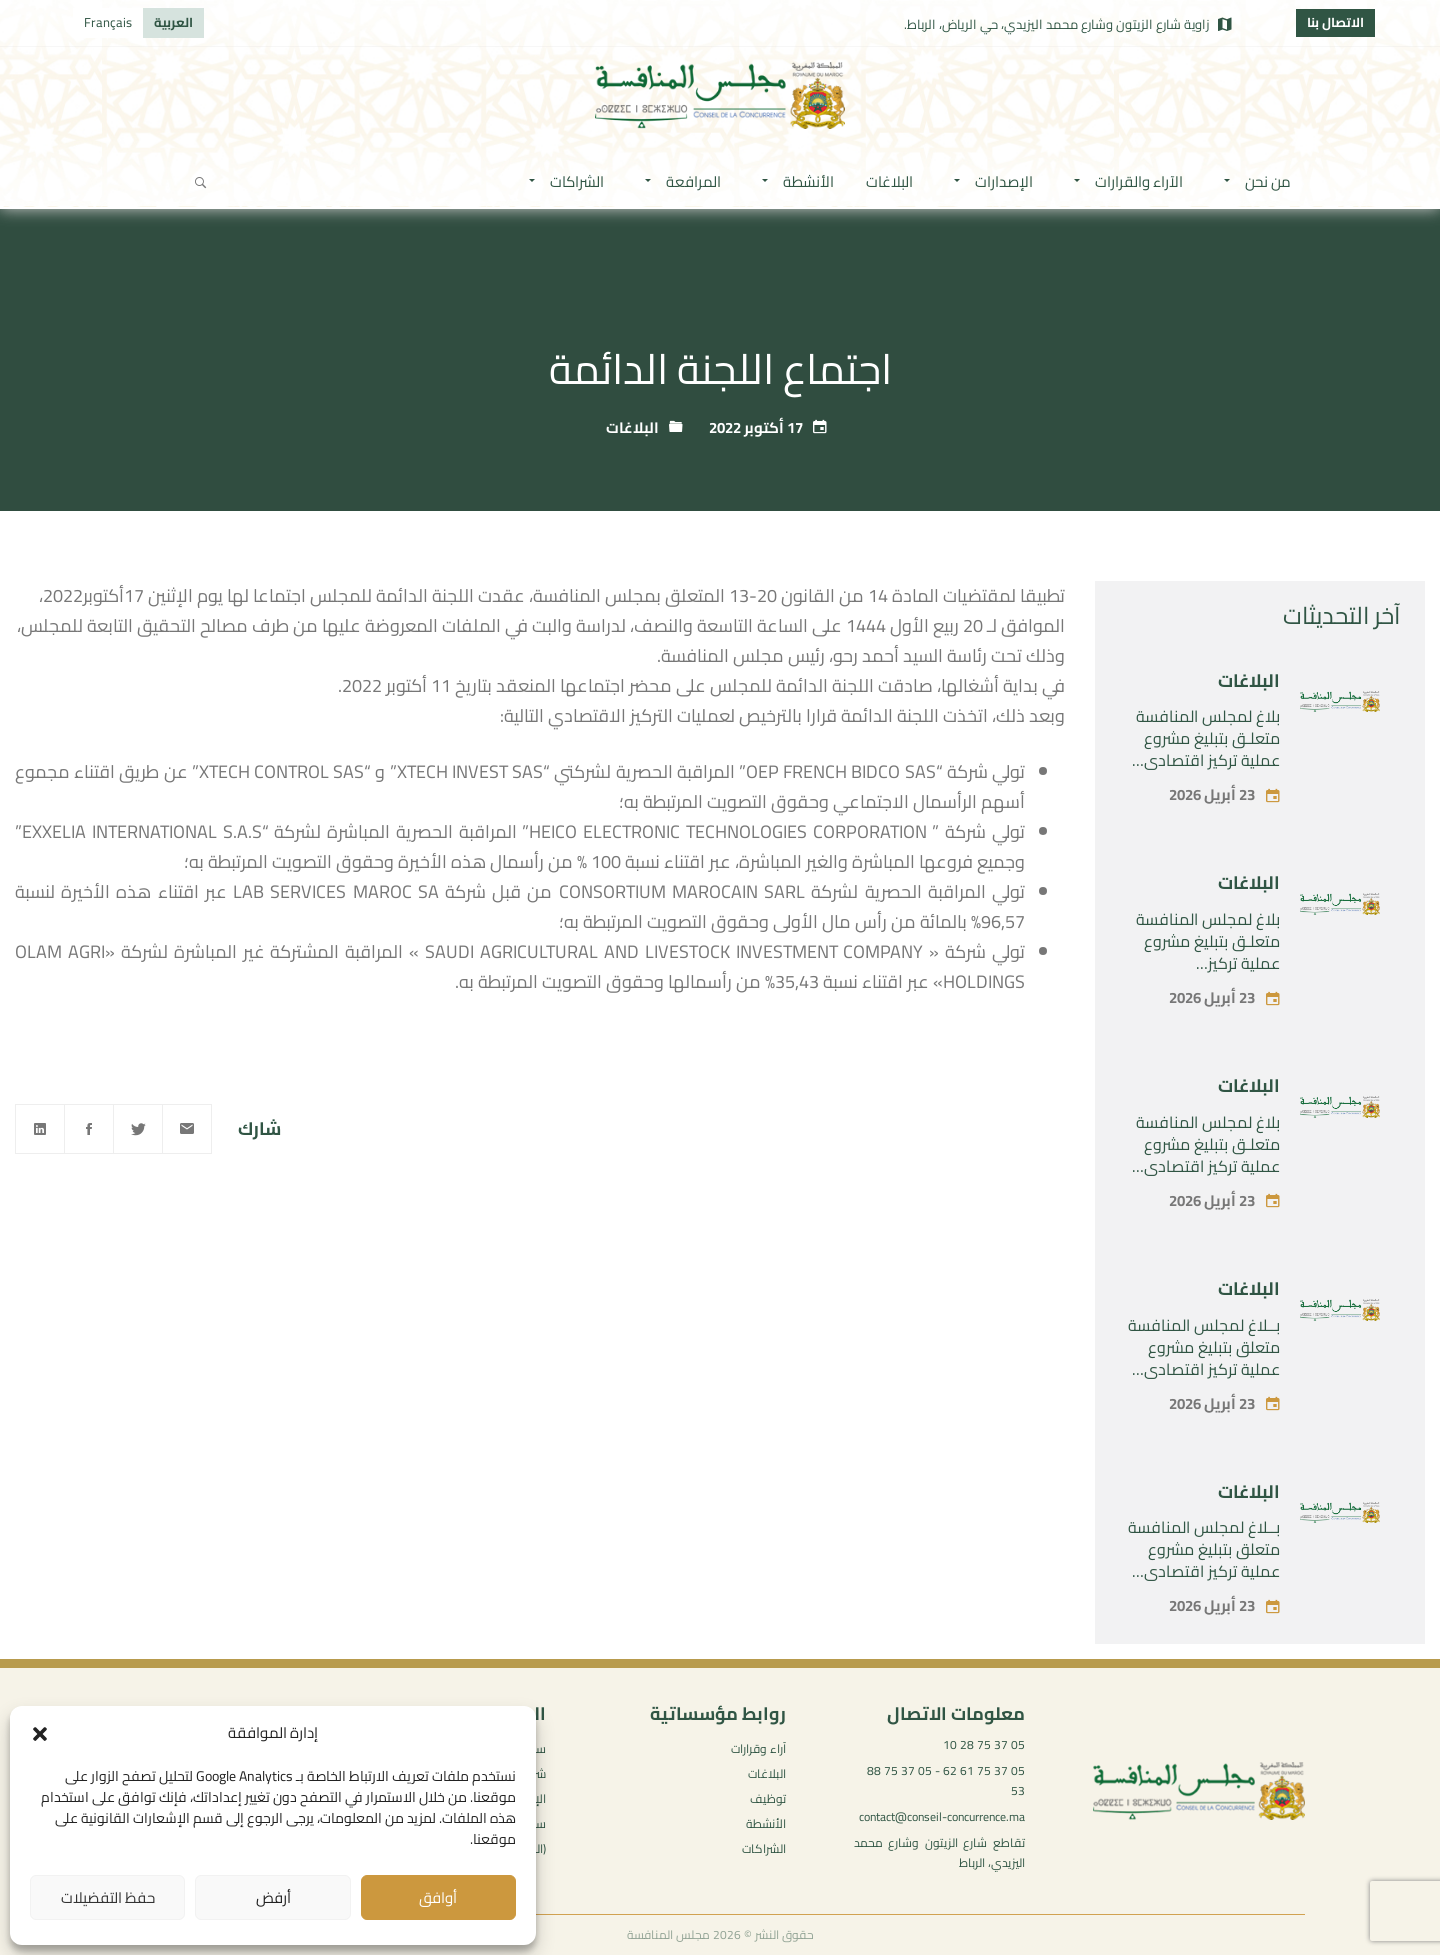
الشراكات (764, 1848)
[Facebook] (89, 1129)
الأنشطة (766, 1823)
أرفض (273, 1897)
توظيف (768, 1798)
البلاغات (632, 427)
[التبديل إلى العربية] (173, 23)
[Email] (187, 1129)
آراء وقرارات (758, 1748)
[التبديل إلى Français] (108, 23)
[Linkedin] (40, 1129)
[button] (40, 1734)
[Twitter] (138, 1129)
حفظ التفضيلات (108, 1897)
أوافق (438, 1897)
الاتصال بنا (1335, 22)
